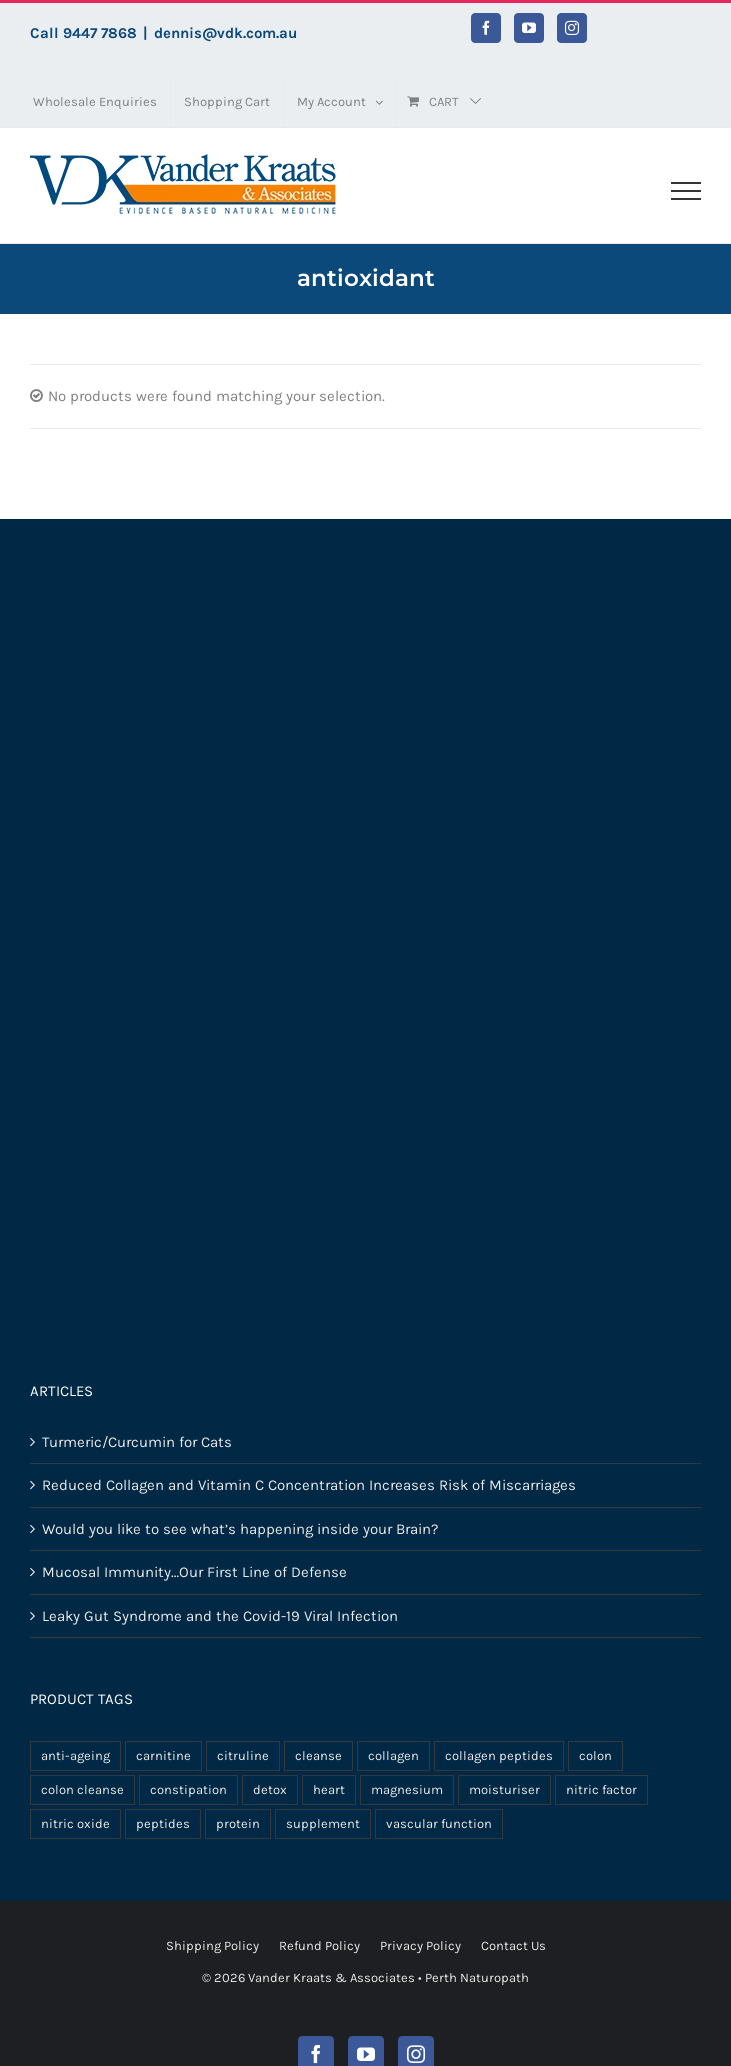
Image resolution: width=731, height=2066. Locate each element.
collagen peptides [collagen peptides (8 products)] (499, 1755)
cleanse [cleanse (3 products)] (318, 1755)
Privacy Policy (420, 1945)
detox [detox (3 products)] (270, 1789)
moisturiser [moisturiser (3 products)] (504, 1789)
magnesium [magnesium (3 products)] (407, 1789)
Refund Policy (319, 1945)
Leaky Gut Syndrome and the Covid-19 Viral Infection (220, 1616)
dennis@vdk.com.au (225, 33)
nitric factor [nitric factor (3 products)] (601, 1789)
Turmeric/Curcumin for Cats (137, 1442)
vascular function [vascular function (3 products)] (439, 1823)
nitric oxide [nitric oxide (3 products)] (75, 1823)
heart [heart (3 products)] (329, 1789)
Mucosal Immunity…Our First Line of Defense (194, 1572)
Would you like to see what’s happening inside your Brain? (240, 1529)
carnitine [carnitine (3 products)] (163, 1755)
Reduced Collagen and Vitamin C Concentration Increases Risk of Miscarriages (309, 1485)
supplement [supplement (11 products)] (323, 1823)
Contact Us (513, 1945)
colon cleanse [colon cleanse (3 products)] (82, 1789)
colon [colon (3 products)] (595, 1755)
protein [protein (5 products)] (238, 1823)
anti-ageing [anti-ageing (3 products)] (75, 1755)
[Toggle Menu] (686, 191)
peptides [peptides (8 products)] (163, 1823)
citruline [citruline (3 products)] (243, 1755)
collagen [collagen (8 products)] (393, 1755)
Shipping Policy (212, 1945)
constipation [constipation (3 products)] (188, 1789)
